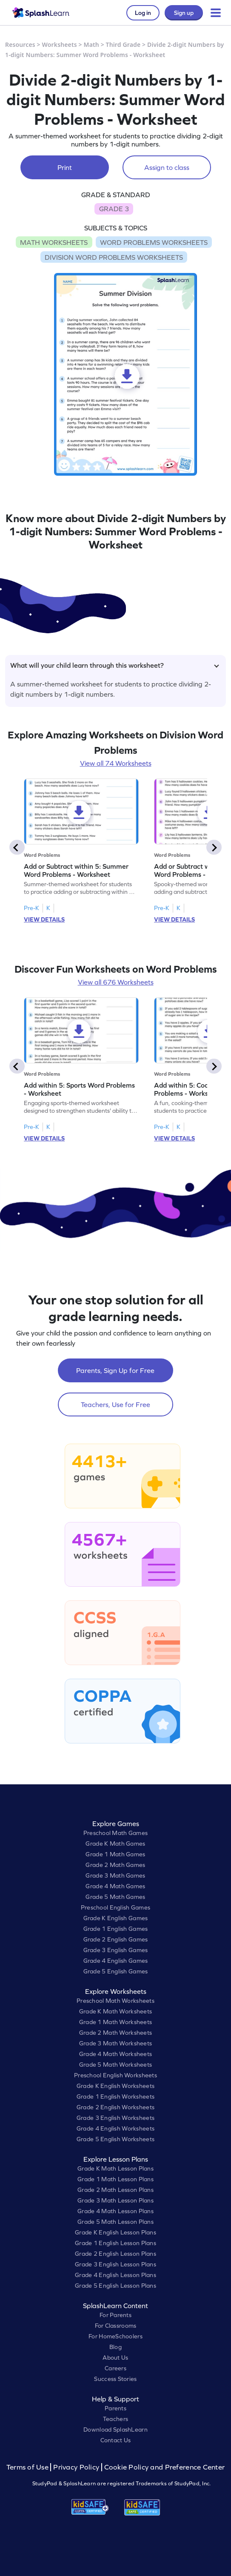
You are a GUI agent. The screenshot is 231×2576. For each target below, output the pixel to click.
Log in (143, 12)
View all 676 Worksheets (116, 982)
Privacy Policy (76, 2467)
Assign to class (166, 167)
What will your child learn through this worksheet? (114, 665)
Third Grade (123, 44)
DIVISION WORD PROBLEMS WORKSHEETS (114, 257)
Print (64, 167)
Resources (20, 44)
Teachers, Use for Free (115, 1404)
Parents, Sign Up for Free (115, 1370)
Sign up (184, 12)
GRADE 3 (114, 209)
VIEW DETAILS (44, 919)
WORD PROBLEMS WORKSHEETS (154, 242)
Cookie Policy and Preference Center (164, 2467)
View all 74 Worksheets (115, 763)
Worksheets (59, 44)
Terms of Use (28, 2467)
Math (91, 44)
